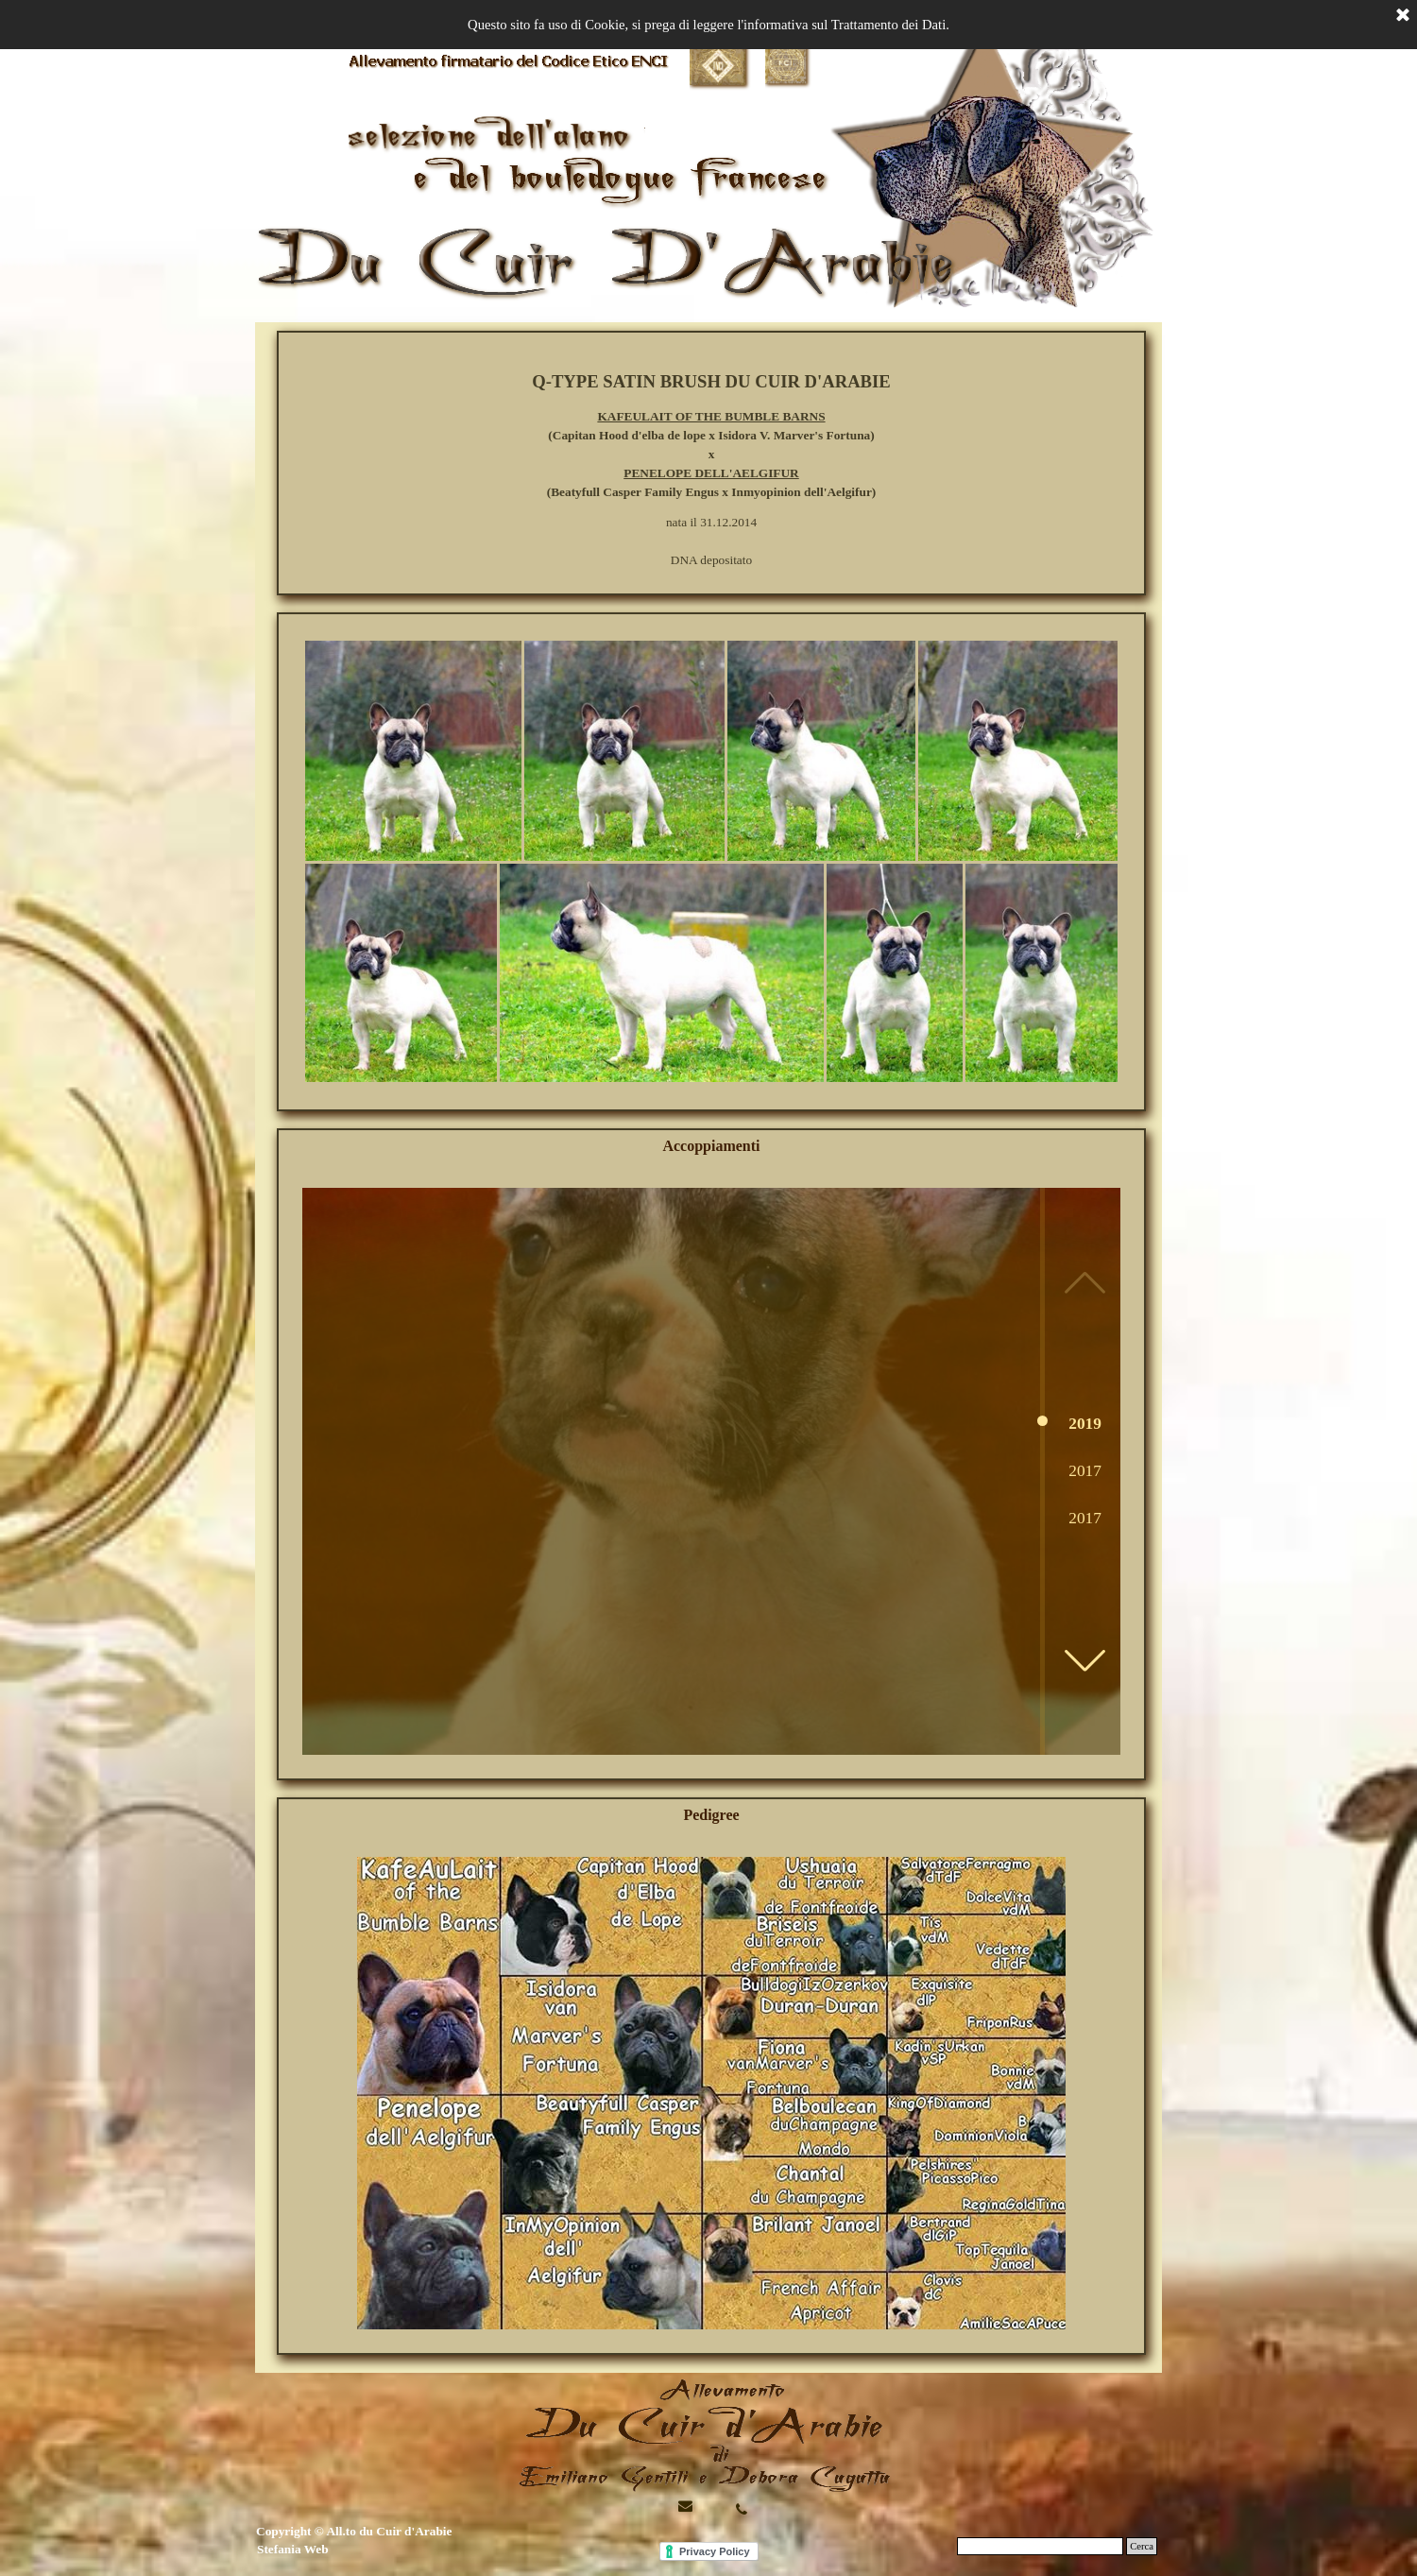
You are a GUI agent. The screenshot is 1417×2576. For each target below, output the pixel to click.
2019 (1084, 1424)
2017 (1084, 1471)
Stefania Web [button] (293, 2549)
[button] (1084, 1660)
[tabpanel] (711, 469)
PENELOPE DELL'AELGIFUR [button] (711, 473)
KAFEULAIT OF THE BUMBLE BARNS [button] (711, 416)
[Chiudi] (1402, 16)
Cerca (1141, 2546)
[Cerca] (1040, 2546)
